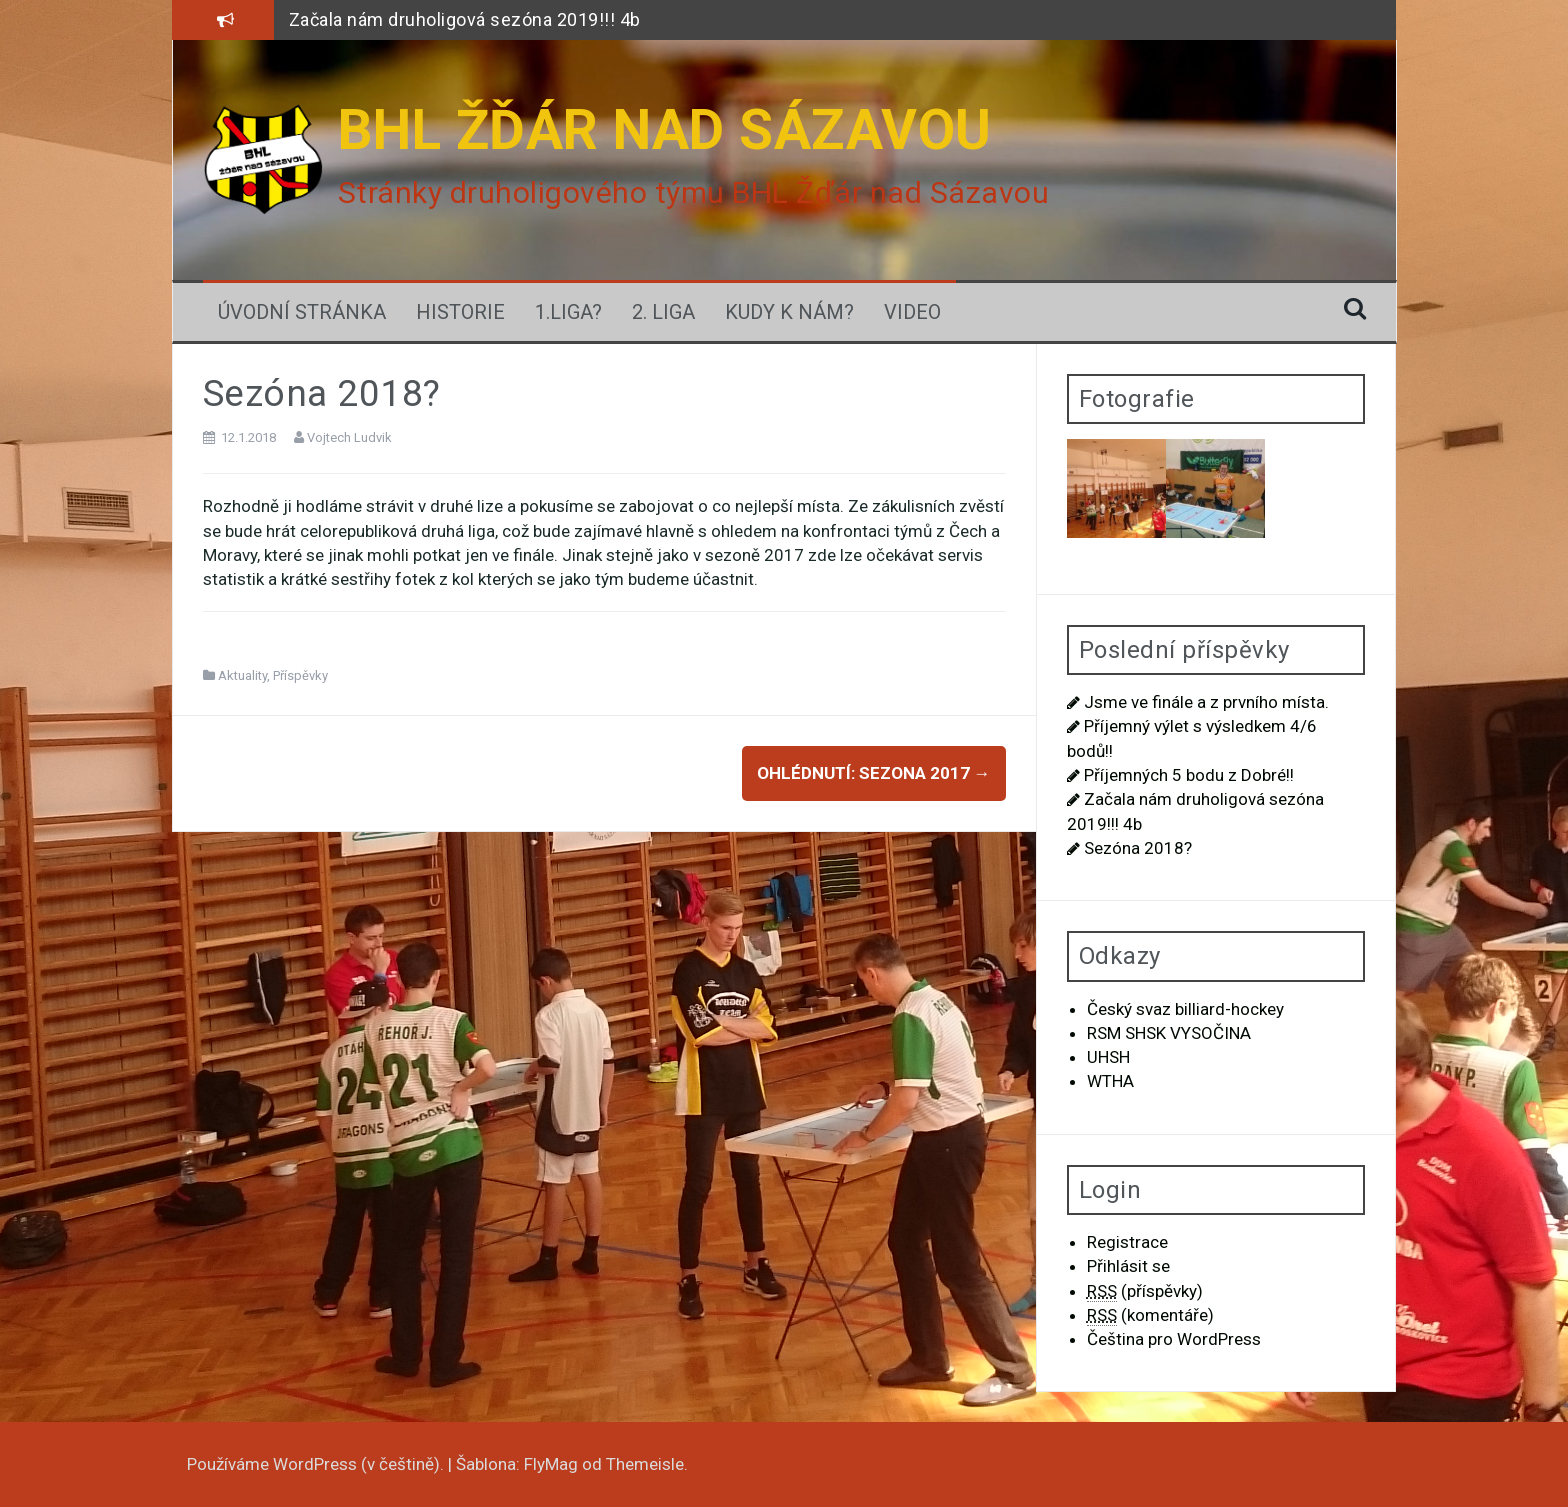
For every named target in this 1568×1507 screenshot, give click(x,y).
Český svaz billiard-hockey (1185, 1009)
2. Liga (663, 312)
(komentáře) (1150, 1315)
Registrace (1127, 1242)
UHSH (1108, 1057)
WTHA (1110, 1081)
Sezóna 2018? (1138, 848)
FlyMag (551, 1464)
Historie (460, 312)
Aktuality (242, 675)
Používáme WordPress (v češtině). (317, 1464)
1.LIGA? (568, 312)
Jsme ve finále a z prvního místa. (1206, 702)
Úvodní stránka (302, 312)
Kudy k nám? (789, 312)
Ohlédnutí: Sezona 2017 (874, 773)
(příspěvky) (1145, 1291)
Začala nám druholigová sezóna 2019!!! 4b (465, 19)
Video (912, 312)
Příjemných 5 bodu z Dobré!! (1189, 775)
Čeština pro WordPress (1174, 1339)
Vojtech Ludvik (349, 437)
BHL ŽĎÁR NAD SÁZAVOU (665, 130)
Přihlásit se (1128, 1266)
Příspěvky (300, 675)
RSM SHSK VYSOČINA (1169, 1033)
